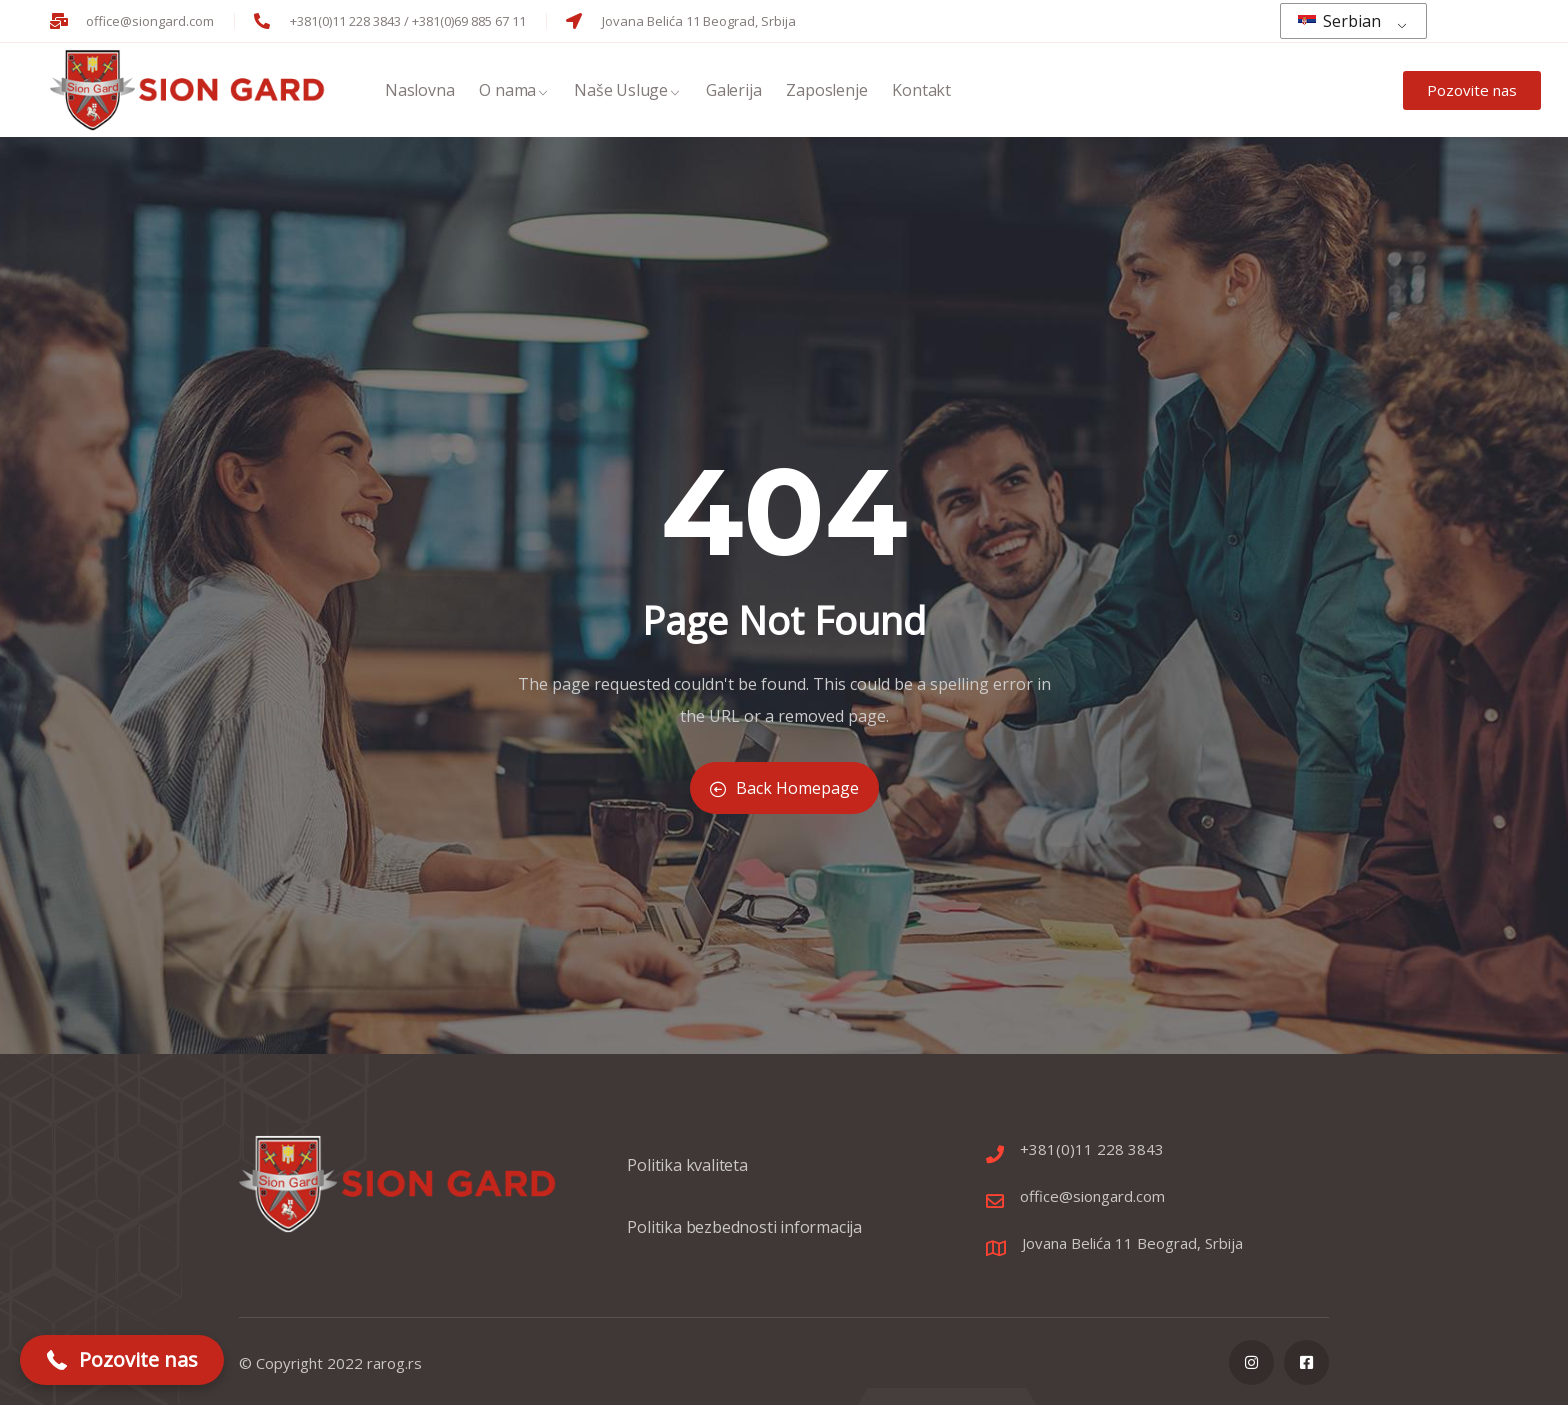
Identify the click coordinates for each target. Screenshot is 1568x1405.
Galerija (733, 92)
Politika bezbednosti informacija (744, 1237)
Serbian (1339, 21)
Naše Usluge (627, 92)
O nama (514, 92)
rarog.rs (394, 1363)
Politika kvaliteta (687, 1175)
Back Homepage (784, 788)
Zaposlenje (826, 92)
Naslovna (419, 92)
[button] (122, 1360)
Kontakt (921, 92)
